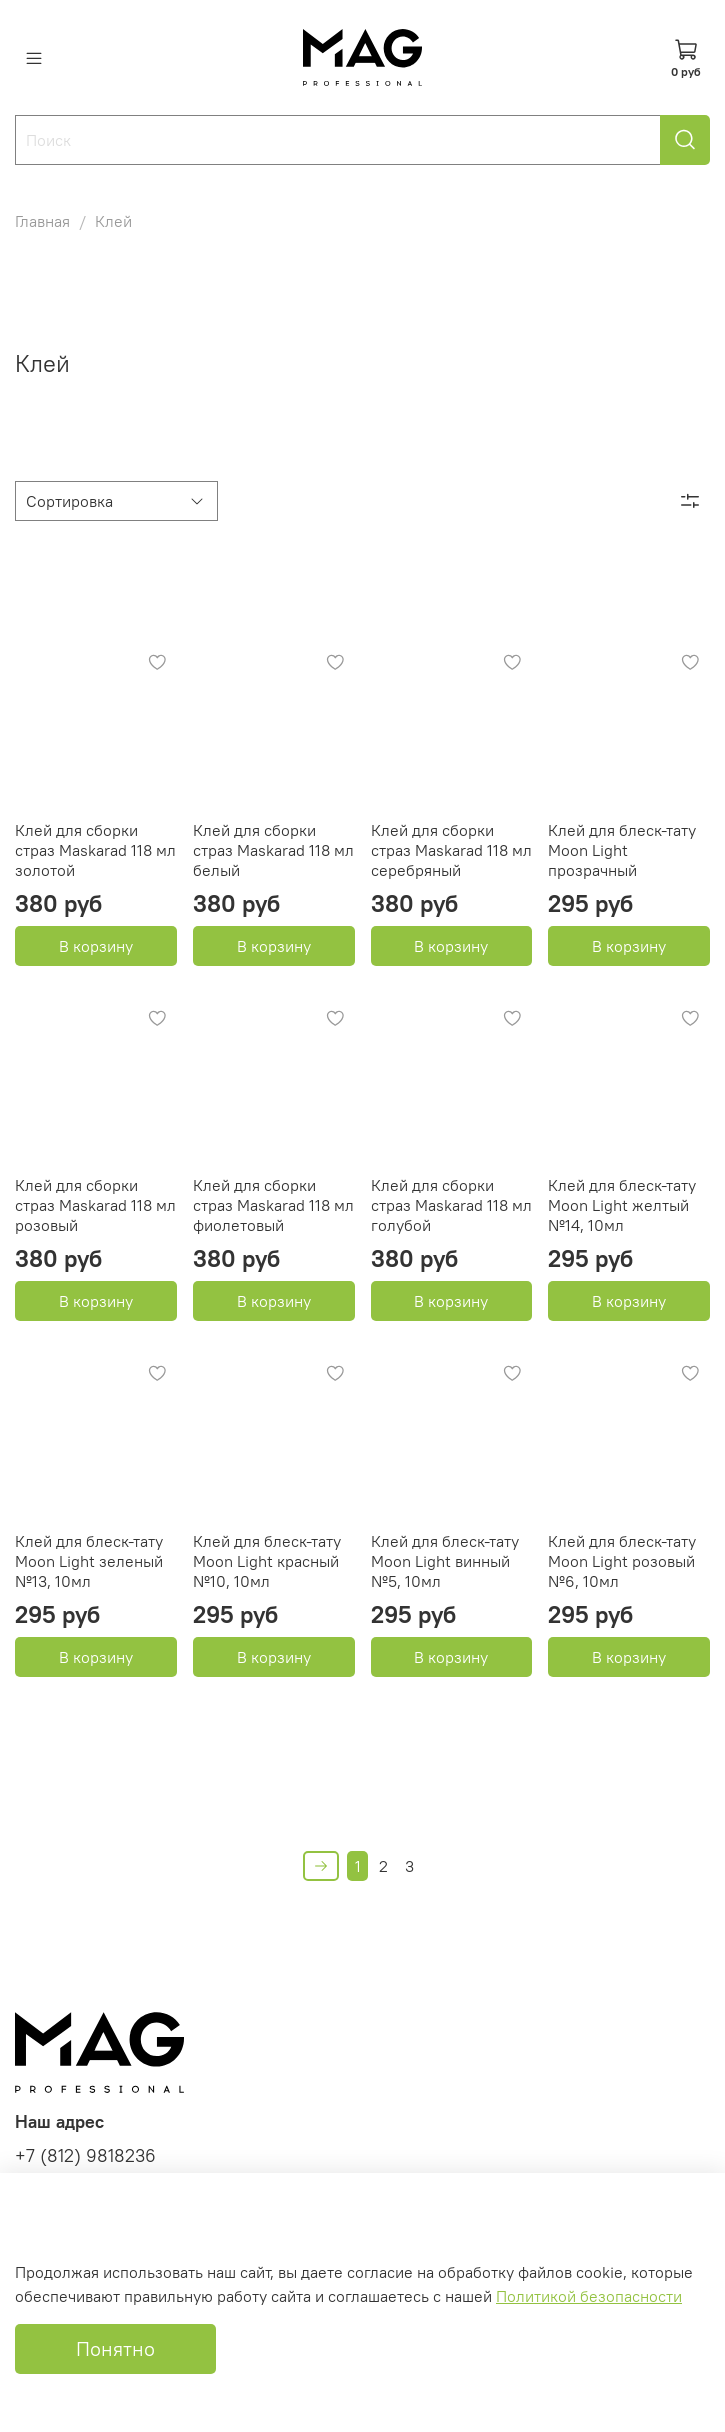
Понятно (115, 2348)
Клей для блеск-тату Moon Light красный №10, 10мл (267, 1561)
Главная (42, 221)
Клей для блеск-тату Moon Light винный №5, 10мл (445, 1561)
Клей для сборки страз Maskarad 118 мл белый (273, 850)
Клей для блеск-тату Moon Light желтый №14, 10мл (622, 1205)
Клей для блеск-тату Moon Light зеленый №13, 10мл (89, 1561)
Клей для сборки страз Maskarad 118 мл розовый (95, 1205)
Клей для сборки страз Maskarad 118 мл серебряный (451, 850)
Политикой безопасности (589, 2296)
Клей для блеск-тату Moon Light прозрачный (622, 850)
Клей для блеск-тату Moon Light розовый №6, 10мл (622, 1561)
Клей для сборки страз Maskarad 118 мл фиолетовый (273, 1205)
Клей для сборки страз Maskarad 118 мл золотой (95, 850)
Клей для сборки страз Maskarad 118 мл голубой (451, 1205)
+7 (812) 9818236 (85, 2156)
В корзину (96, 946)
